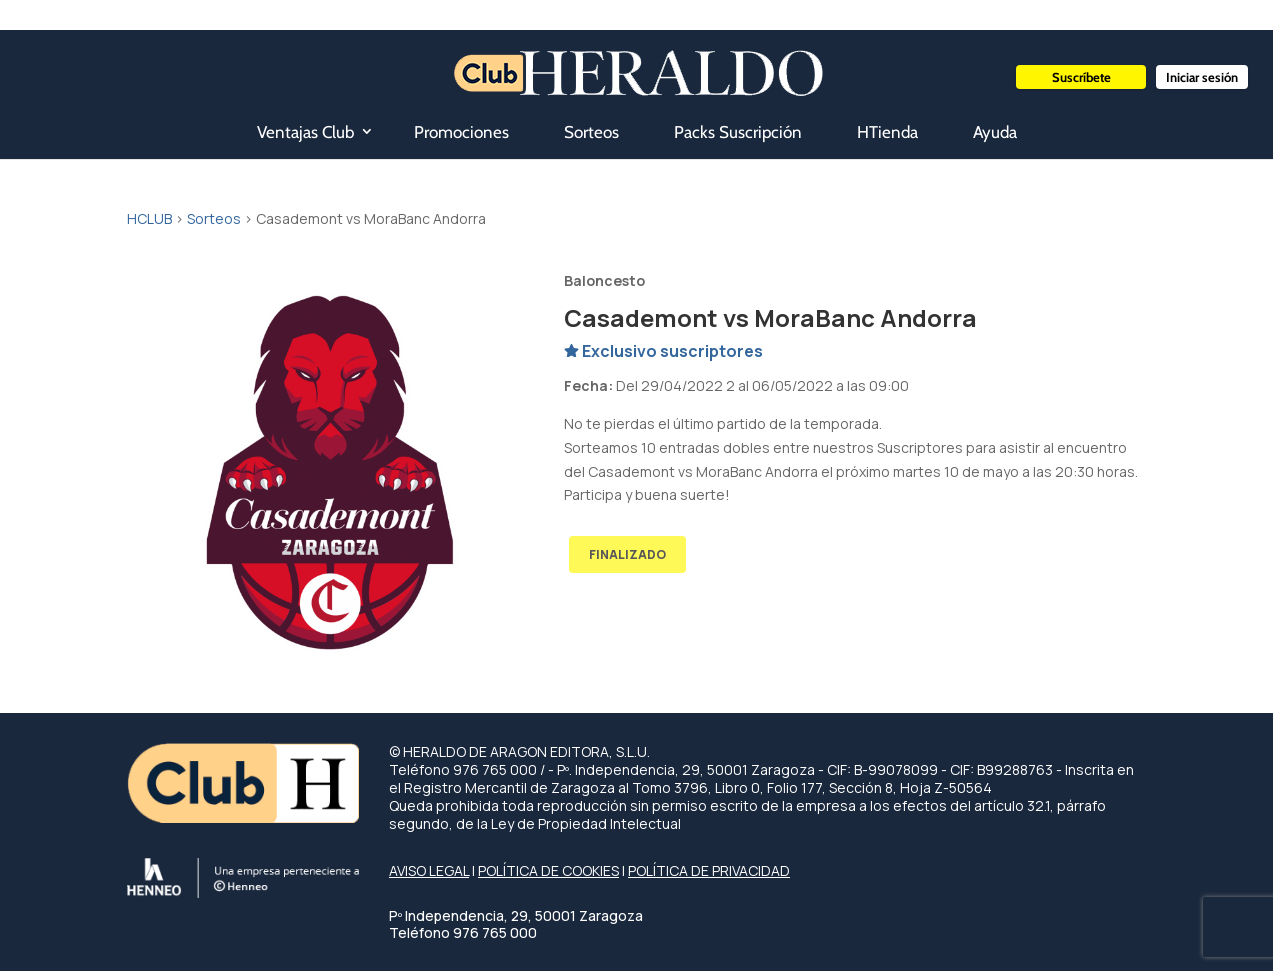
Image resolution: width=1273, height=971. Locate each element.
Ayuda (995, 132)
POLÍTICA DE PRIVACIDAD (709, 870)
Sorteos (591, 132)
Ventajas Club (305, 132)
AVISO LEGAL (429, 870)
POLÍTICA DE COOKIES (548, 870)
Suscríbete (1081, 77)
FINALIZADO (627, 554)
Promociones (461, 132)
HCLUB (149, 218)
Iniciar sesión (1202, 77)
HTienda (887, 132)
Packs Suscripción (738, 132)
